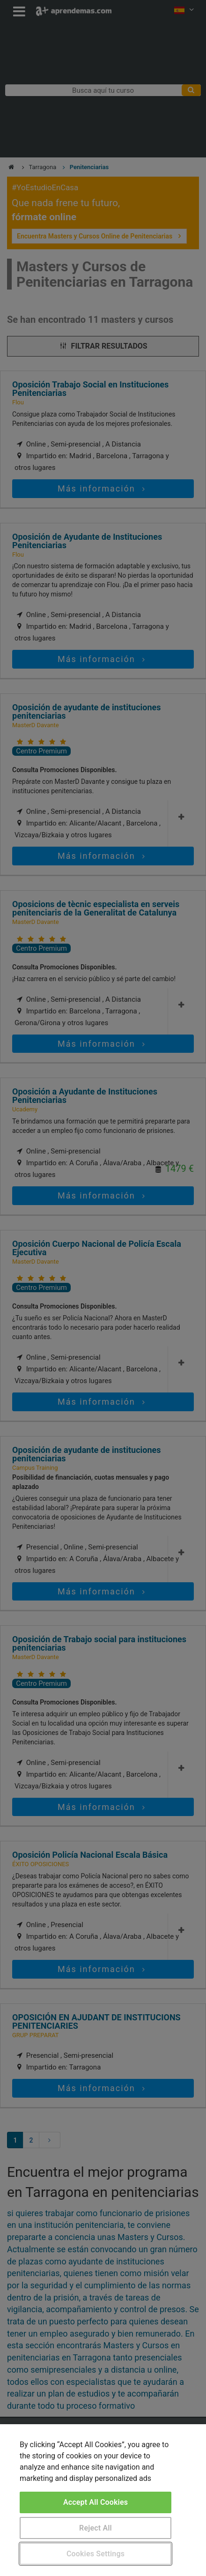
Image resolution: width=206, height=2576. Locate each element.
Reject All (95, 2528)
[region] (103, 2500)
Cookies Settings (95, 2553)
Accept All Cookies (95, 2502)
